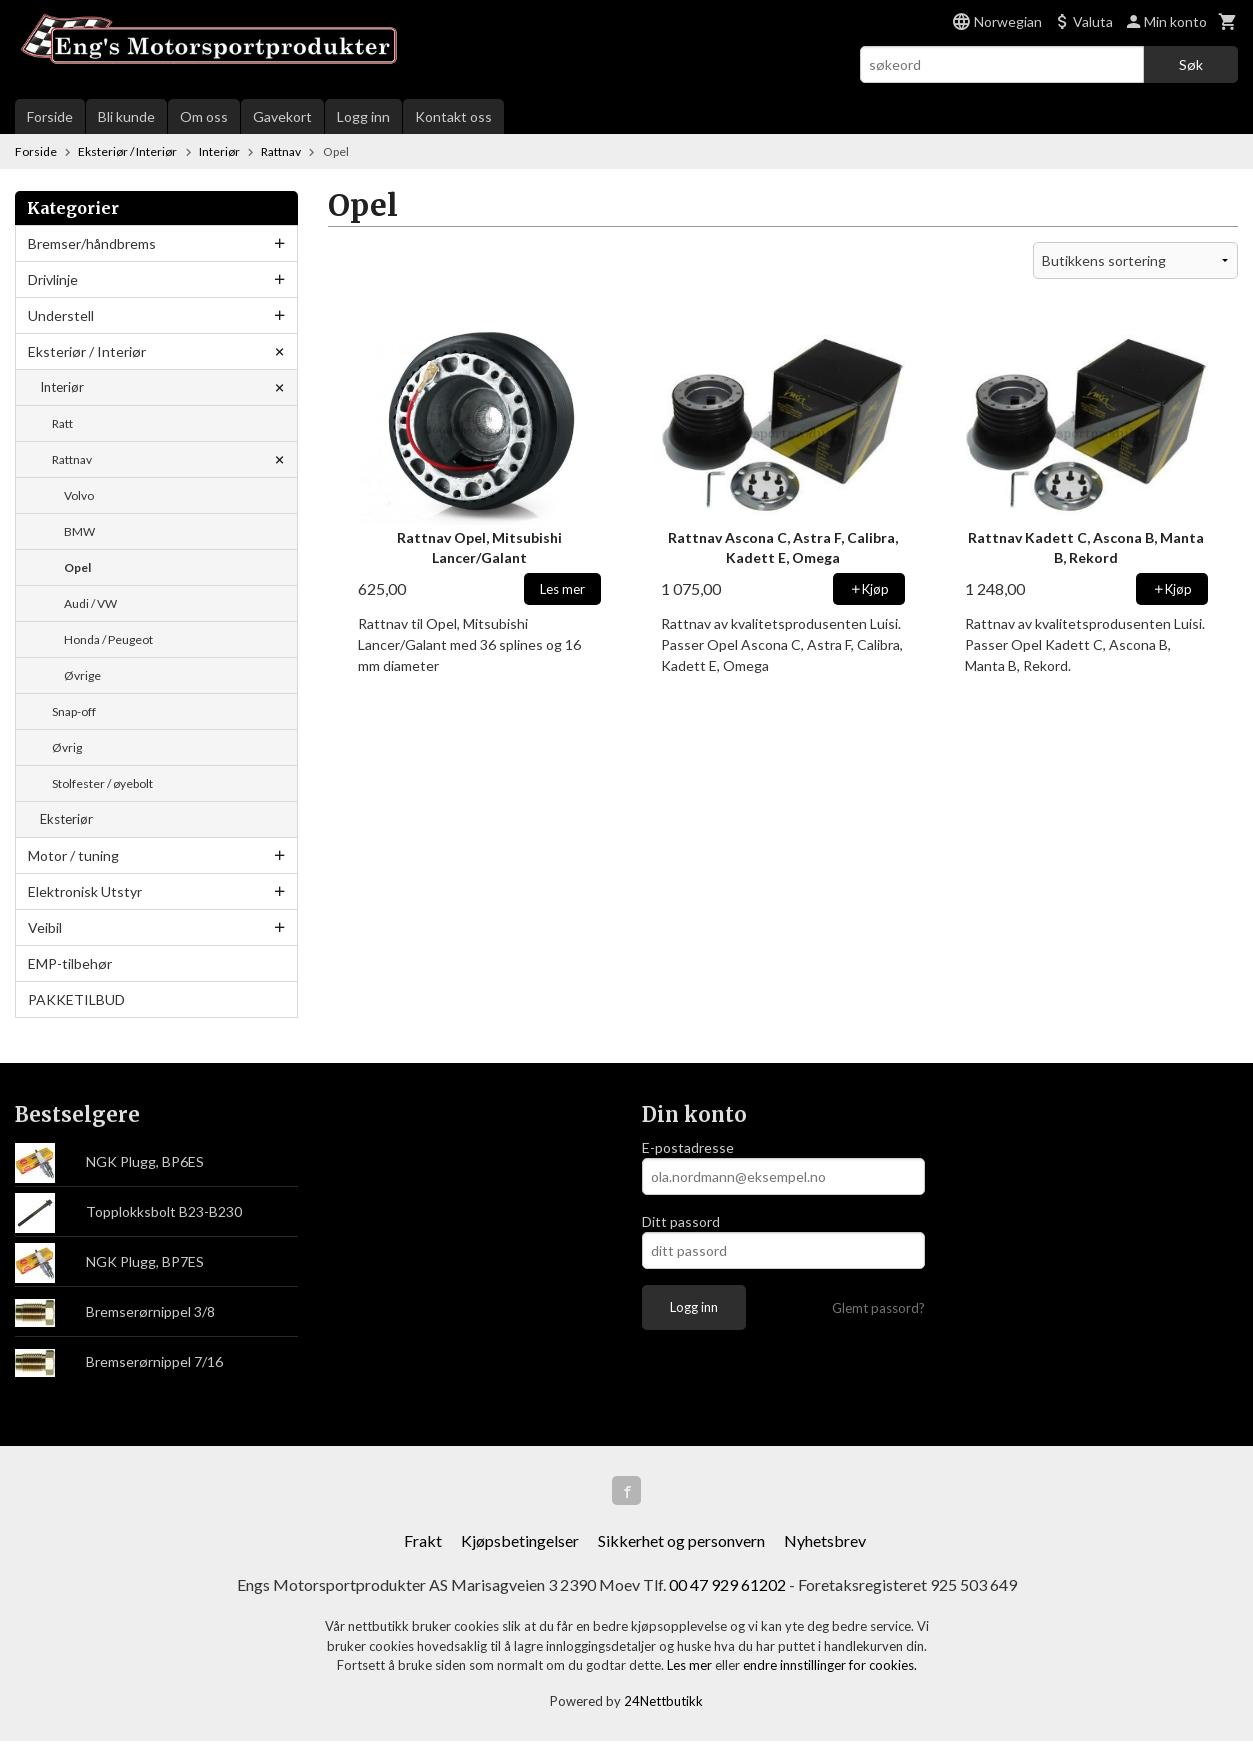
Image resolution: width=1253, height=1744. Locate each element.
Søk (1191, 64)
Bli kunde (126, 116)
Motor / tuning (73, 855)
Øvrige (82, 675)
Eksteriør (66, 819)
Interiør (62, 387)
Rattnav (72, 459)
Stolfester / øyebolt (102, 783)
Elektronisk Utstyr (85, 891)
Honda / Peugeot (108, 639)
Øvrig (67, 747)
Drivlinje (53, 279)
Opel (77, 567)
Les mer (691, 1668)
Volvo (79, 495)
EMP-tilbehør (70, 963)
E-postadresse (688, 1147)
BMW (79, 531)
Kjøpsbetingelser (520, 1543)
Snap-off (74, 711)
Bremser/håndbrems (92, 243)
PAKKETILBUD (76, 999)
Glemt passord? (878, 1308)
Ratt (62, 423)
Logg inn (363, 116)
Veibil (45, 927)
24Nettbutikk (663, 1703)
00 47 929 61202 (727, 1587)
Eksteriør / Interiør (87, 351)
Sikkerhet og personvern (681, 1543)
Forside (50, 116)
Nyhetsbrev (825, 1543)
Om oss (204, 116)
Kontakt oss (453, 116)
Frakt (423, 1543)
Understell (61, 315)
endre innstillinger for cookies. (830, 1668)
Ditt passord (681, 1221)
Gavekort (282, 116)
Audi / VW (90, 603)
